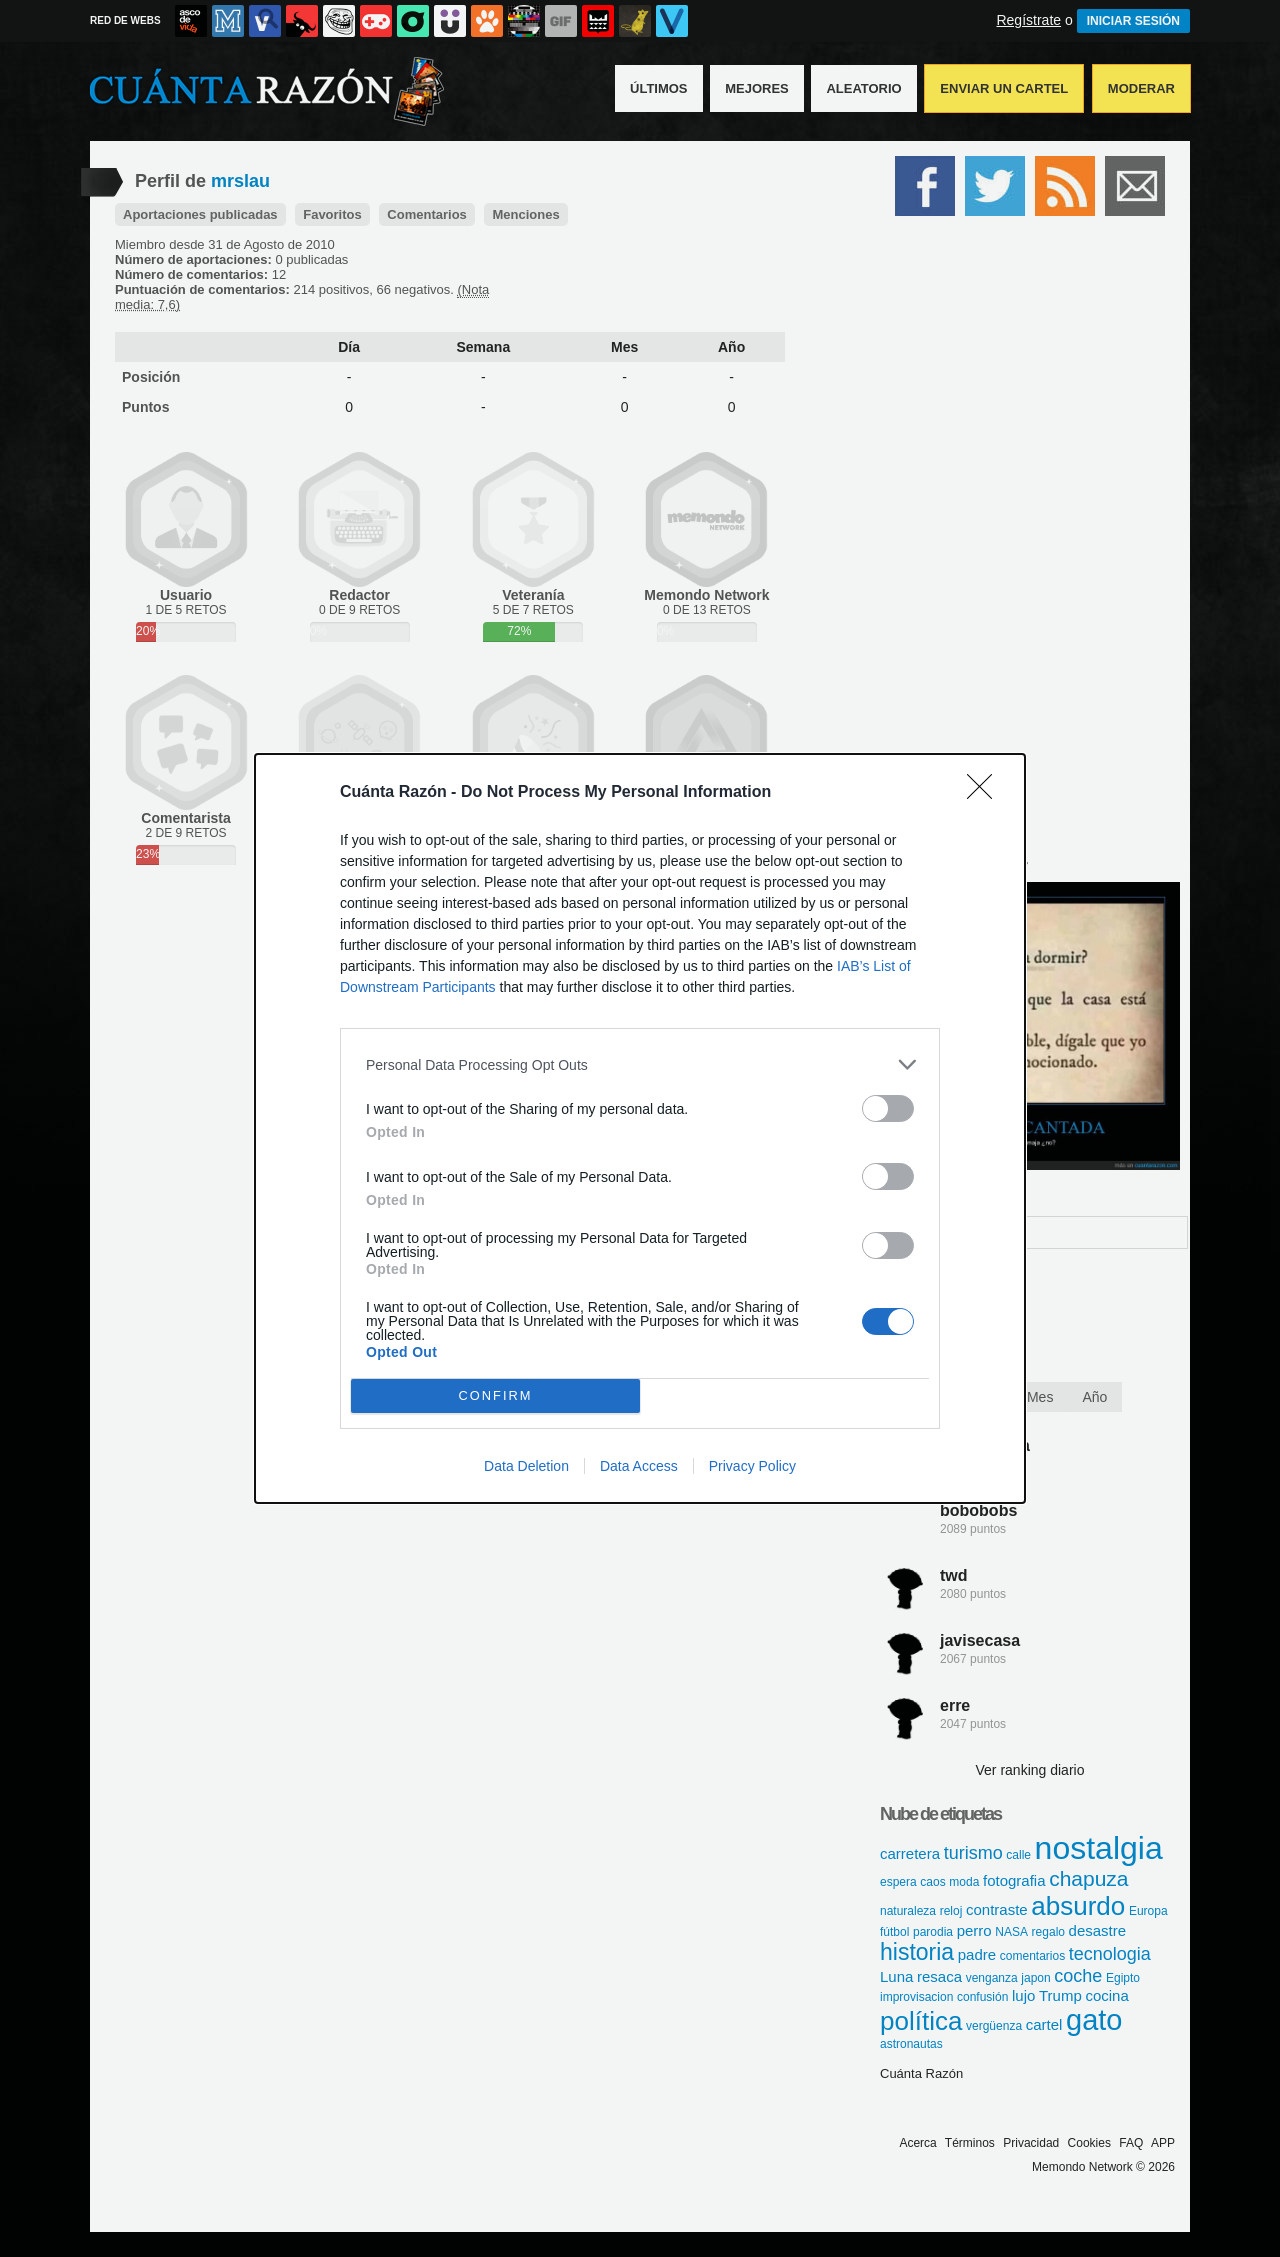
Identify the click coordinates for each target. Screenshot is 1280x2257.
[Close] (986, 793)
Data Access (639, 1466)
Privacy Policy (752, 1466)
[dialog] (640, 1128)
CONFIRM (495, 1395)
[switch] (888, 1108)
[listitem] (640, 1064)
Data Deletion (526, 1466)
